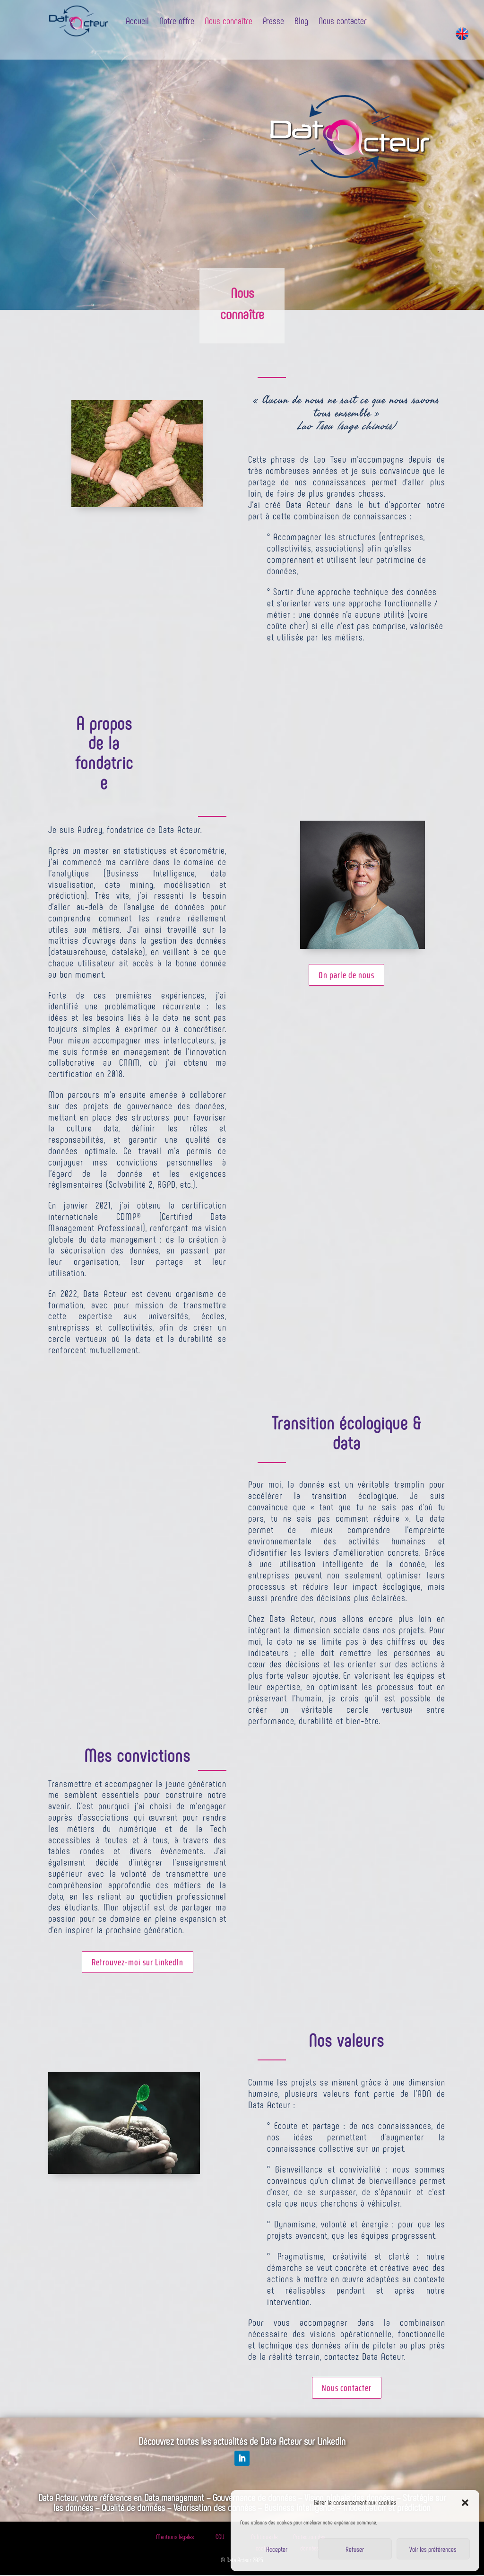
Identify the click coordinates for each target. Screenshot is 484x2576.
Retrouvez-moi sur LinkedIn (137, 1962)
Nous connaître (228, 20)
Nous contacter (343, 20)
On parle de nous (346, 974)
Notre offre (176, 20)
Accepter (276, 2549)
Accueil (137, 20)
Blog (301, 20)
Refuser (355, 2549)
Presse (273, 20)
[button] (465, 2502)
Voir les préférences (433, 2549)
